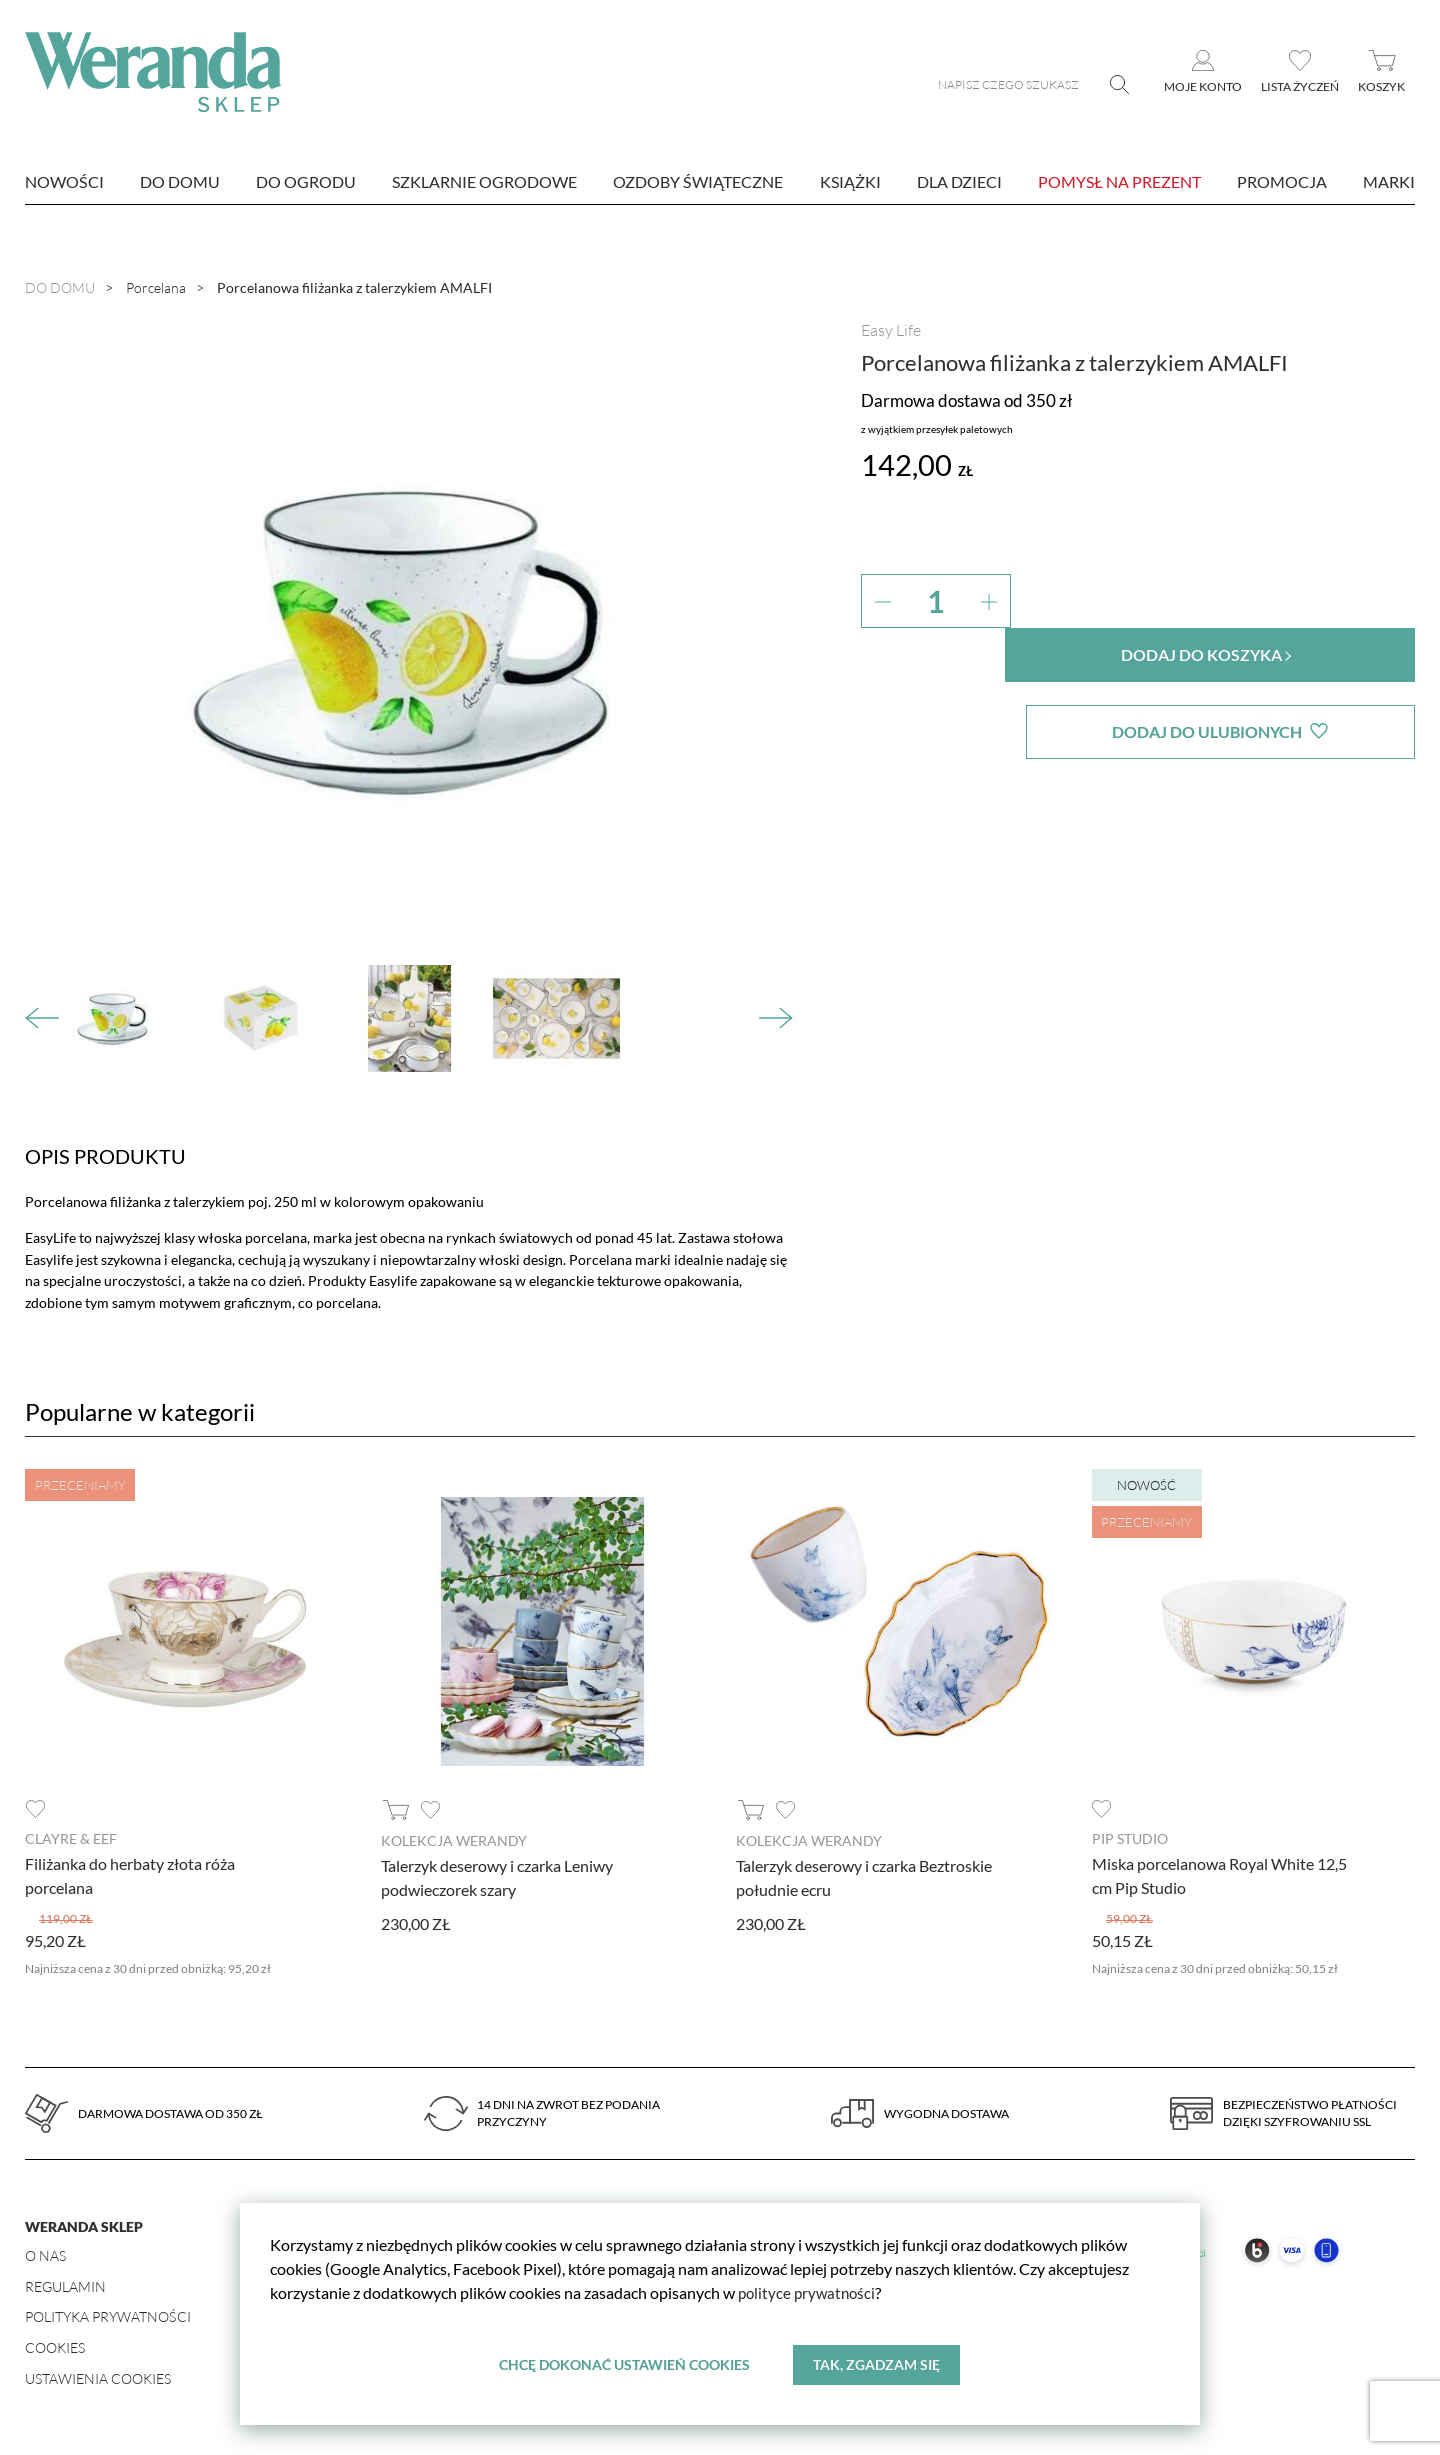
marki (1389, 181)
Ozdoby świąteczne (698, 181)
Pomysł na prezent (1119, 181)
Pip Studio (1130, 1838)
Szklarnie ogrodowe (484, 181)
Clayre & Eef (71, 1838)
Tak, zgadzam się (876, 2364)
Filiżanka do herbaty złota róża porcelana (130, 1874)
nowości (64, 181)
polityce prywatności (809, 2292)
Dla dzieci (959, 181)
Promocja (1282, 181)
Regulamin (65, 2285)
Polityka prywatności (108, 2315)
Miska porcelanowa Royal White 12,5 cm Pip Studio (1219, 1874)
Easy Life (891, 330)
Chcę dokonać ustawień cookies (624, 2364)
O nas (45, 2254)
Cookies (55, 2346)
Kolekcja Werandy (454, 1840)
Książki (850, 181)
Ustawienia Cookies (98, 2377)
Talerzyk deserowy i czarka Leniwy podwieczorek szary (497, 1876)
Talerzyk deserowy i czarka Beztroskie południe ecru (864, 1876)
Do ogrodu (306, 181)
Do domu (180, 181)
